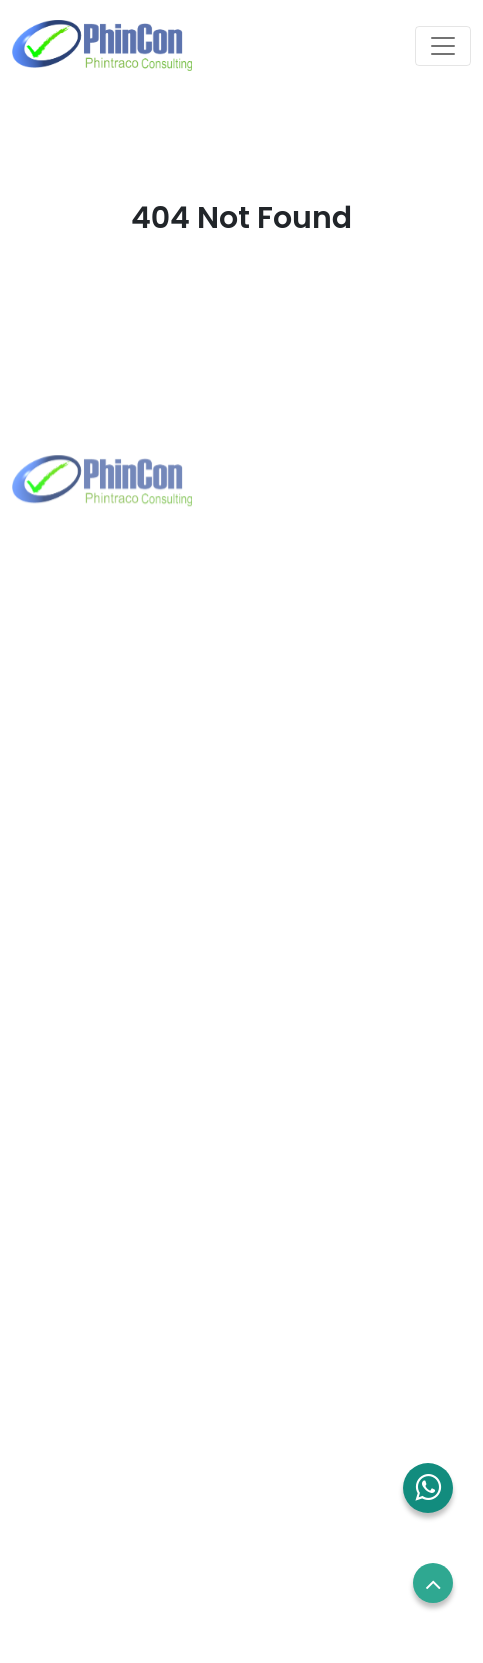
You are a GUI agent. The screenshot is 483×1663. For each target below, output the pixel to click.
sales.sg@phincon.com (129, 991)
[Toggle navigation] (443, 46)
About (38, 1146)
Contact (46, 1221)
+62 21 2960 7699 (107, 701)
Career (41, 1421)
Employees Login (76, 1383)
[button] (428, 1488)
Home (38, 1109)
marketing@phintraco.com (143, 733)
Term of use (59, 1458)
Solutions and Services (97, 1184)
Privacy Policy (65, 1495)
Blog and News (70, 1259)
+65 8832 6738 (98, 959)
